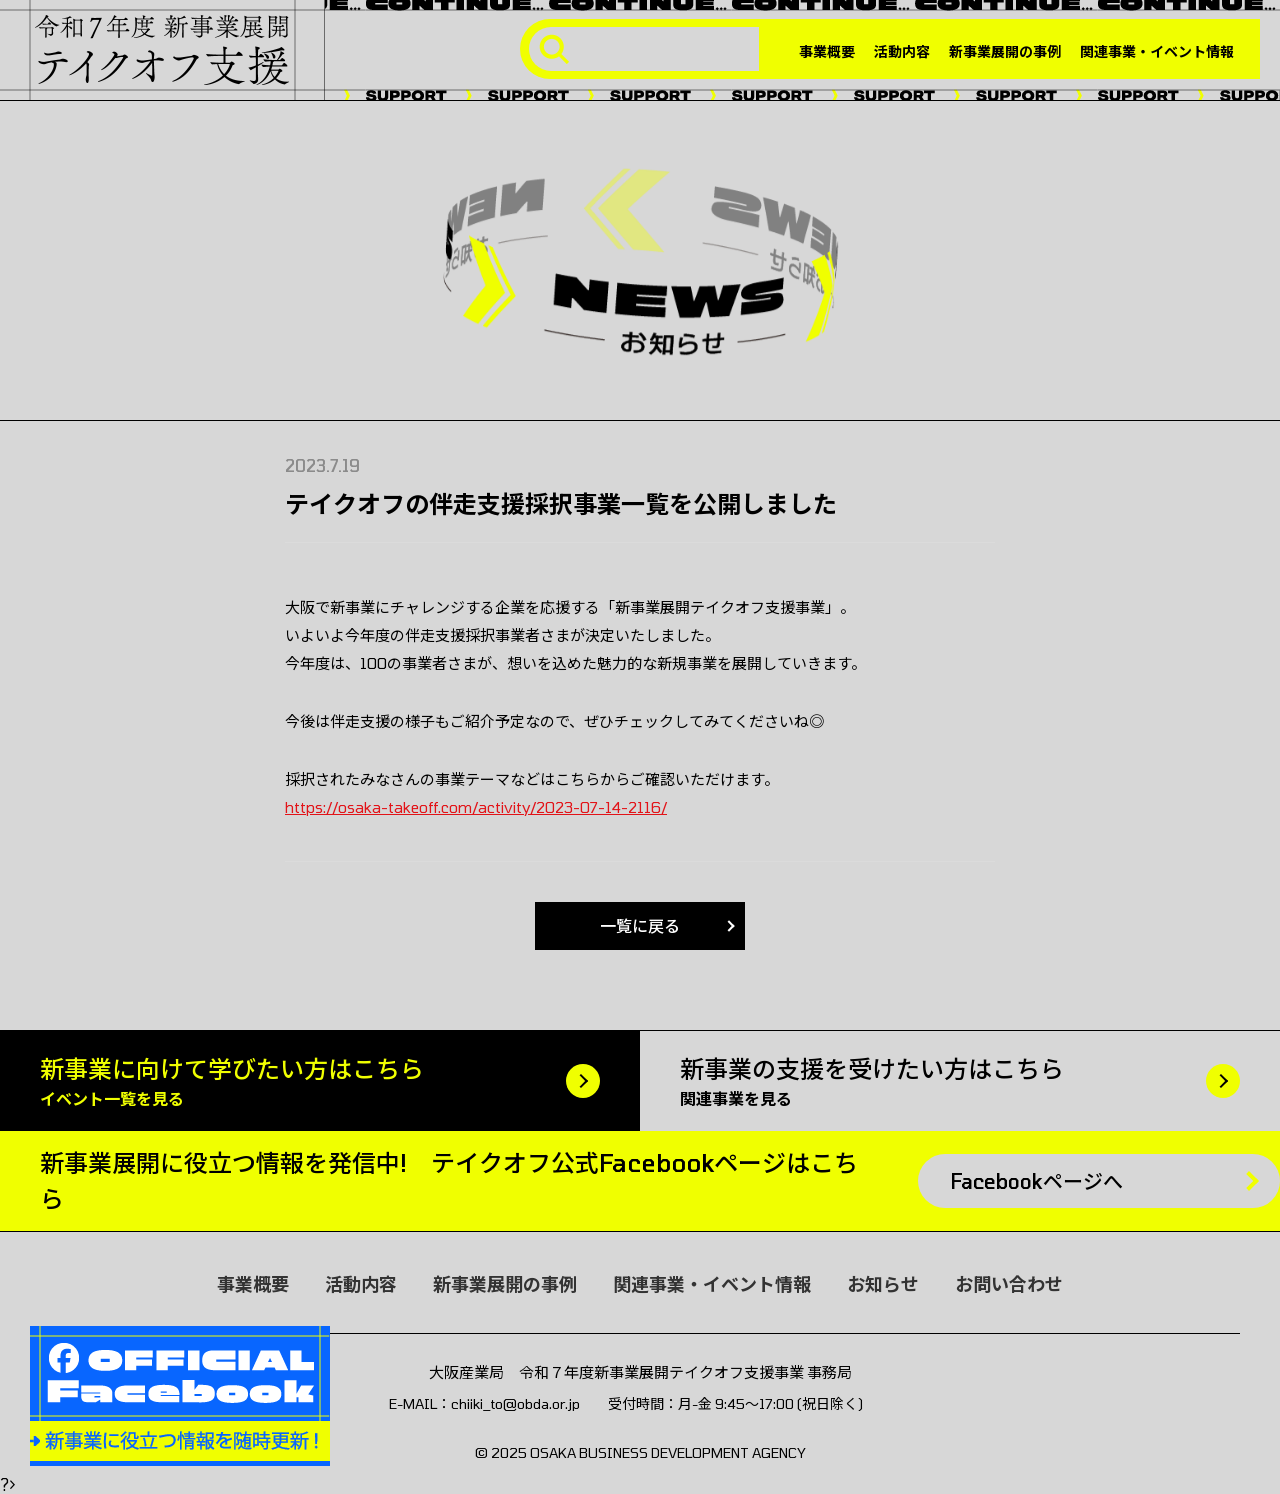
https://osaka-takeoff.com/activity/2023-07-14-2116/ (476, 807)
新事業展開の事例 (1005, 51)
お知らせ (883, 1284)
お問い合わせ (1009, 1284)
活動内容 (902, 51)
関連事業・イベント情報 (1157, 51)
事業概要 (827, 51)
